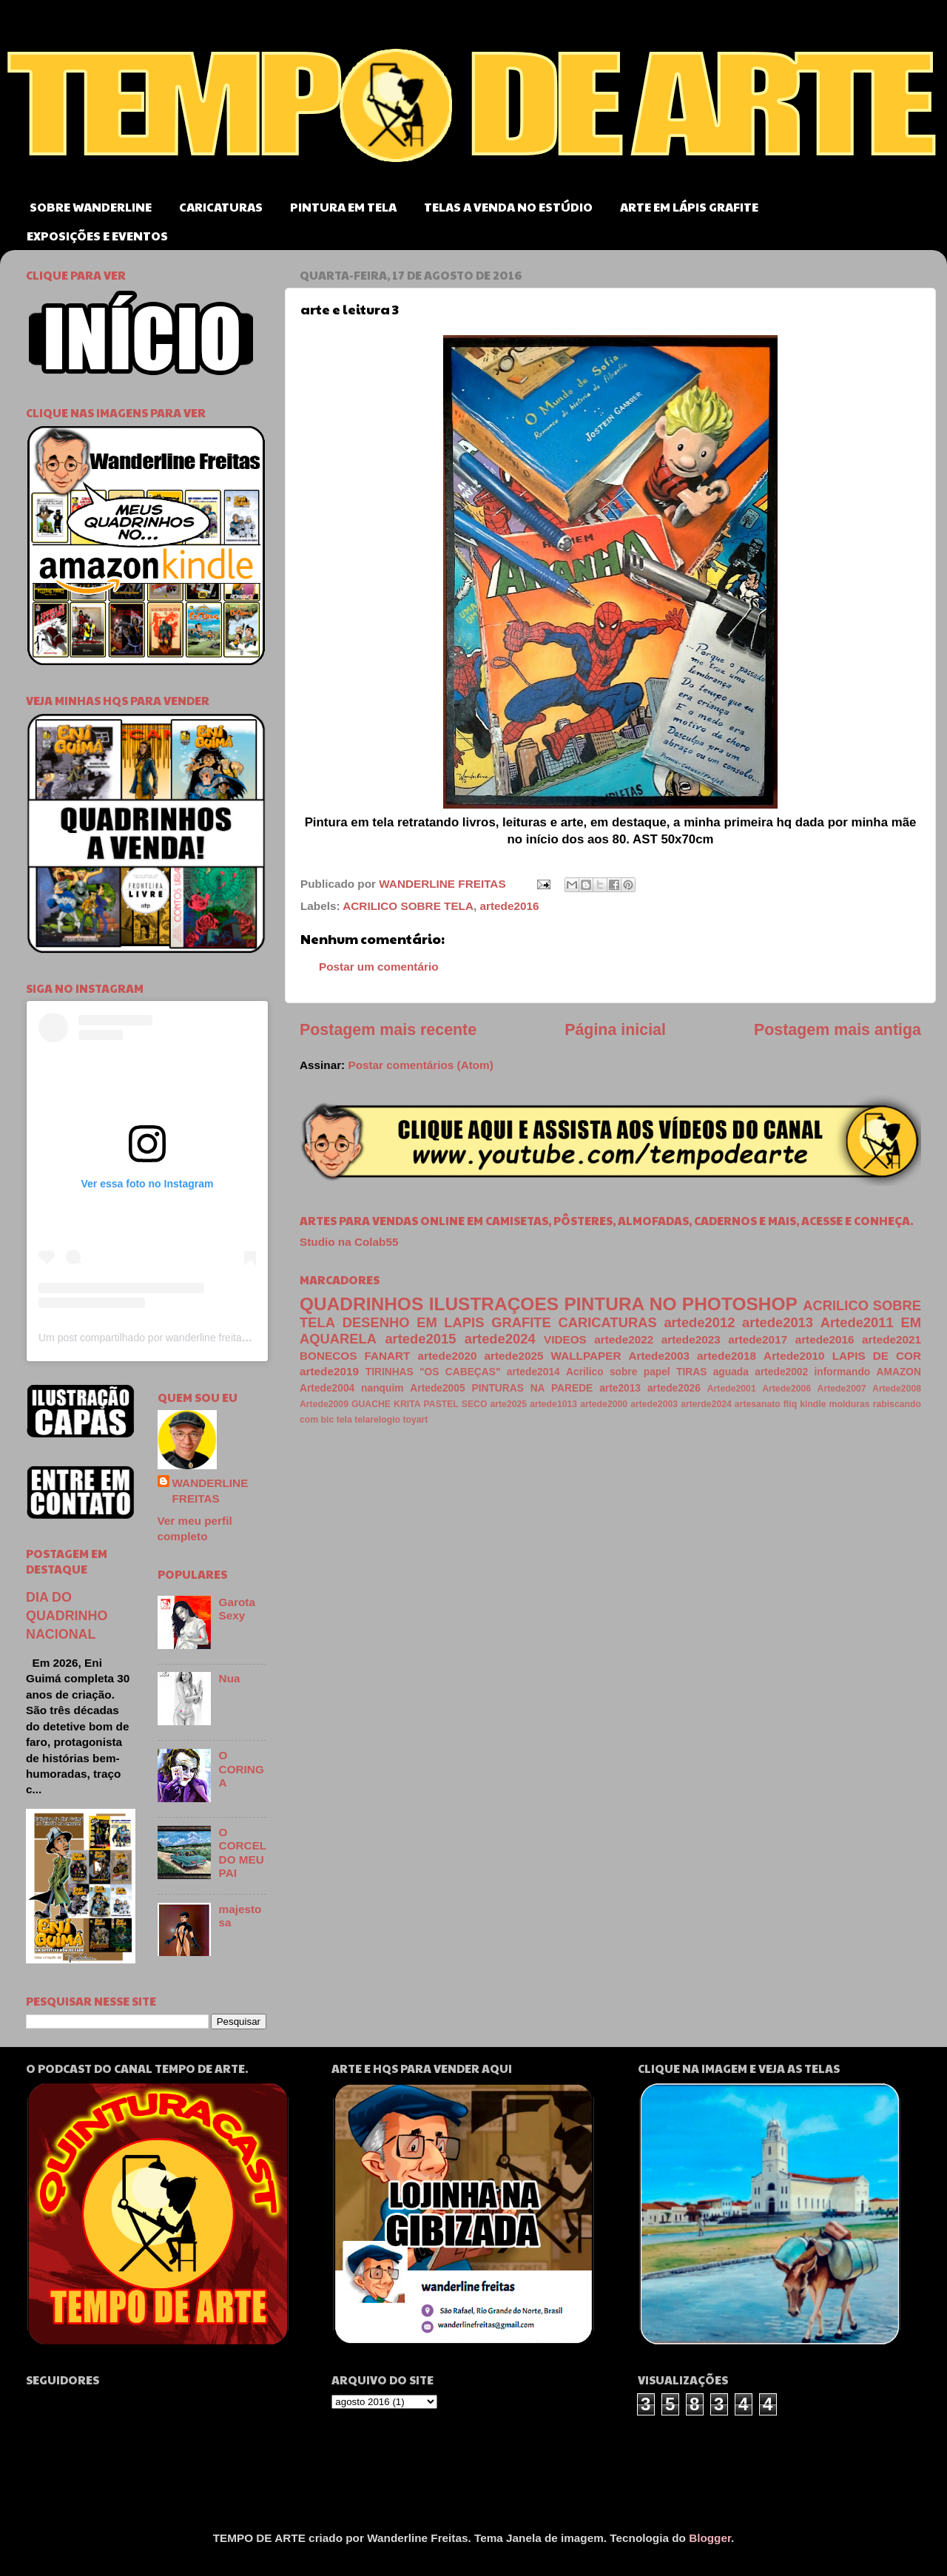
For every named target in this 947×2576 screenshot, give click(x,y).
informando (843, 1372)
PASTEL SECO (456, 1404)
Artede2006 (786, 1388)
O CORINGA (241, 1769)
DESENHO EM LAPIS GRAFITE (447, 1322)
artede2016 (509, 906)
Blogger (710, 2538)
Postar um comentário (379, 966)
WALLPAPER (586, 1355)
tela (344, 1420)
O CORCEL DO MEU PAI (242, 1852)
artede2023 (691, 1339)
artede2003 (654, 1404)
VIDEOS (565, 1339)
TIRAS (691, 1372)
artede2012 (699, 1322)
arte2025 (508, 1404)
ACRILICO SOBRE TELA (408, 906)
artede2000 (603, 1404)
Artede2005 (437, 1388)
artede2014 (533, 1372)
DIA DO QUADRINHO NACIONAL (66, 1616)
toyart (415, 1420)
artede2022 (623, 1339)
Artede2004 (327, 1388)
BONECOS (328, 1355)
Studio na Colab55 (349, 1241)
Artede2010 (794, 1355)
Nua (229, 1678)
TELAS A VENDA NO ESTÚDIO (508, 206)
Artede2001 (731, 1388)
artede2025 (514, 1355)
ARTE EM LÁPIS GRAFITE (689, 206)
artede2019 (329, 1371)
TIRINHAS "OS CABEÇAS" (433, 1372)
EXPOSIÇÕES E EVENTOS (97, 235)
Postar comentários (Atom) (420, 1065)
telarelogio (377, 1420)
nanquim (382, 1388)
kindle (813, 1404)
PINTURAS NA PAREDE (532, 1388)
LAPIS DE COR (876, 1355)
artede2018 (726, 1355)
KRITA (407, 1404)
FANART (387, 1355)
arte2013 (620, 1388)
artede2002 (781, 1372)
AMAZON (899, 1372)
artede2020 (447, 1355)
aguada (731, 1372)
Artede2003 (659, 1355)
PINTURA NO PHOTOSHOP (680, 1304)
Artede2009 (324, 1404)
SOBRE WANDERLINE (91, 206)
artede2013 (777, 1322)
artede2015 (420, 1338)
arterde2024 (706, 1404)
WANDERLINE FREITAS (210, 1491)
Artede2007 (842, 1388)
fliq (790, 1404)
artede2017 (757, 1339)
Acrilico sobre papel (618, 1372)
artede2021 (891, 1339)
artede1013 (553, 1404)
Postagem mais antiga (837, 1030)
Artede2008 (896, 1388)
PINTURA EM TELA (343, 206)
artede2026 (674, 1388)
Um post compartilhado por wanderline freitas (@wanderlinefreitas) (192, 1337)
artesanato (758, 1404)
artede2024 (500, 1338)
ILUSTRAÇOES (494, 1304)
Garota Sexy (237, 1609)
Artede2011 (857, 1322)
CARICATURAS (221, 206)
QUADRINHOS (361, 1304)
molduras (849, 1404)
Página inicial (615, 1030)
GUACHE (371, 1404)
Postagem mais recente (388, 1030)
